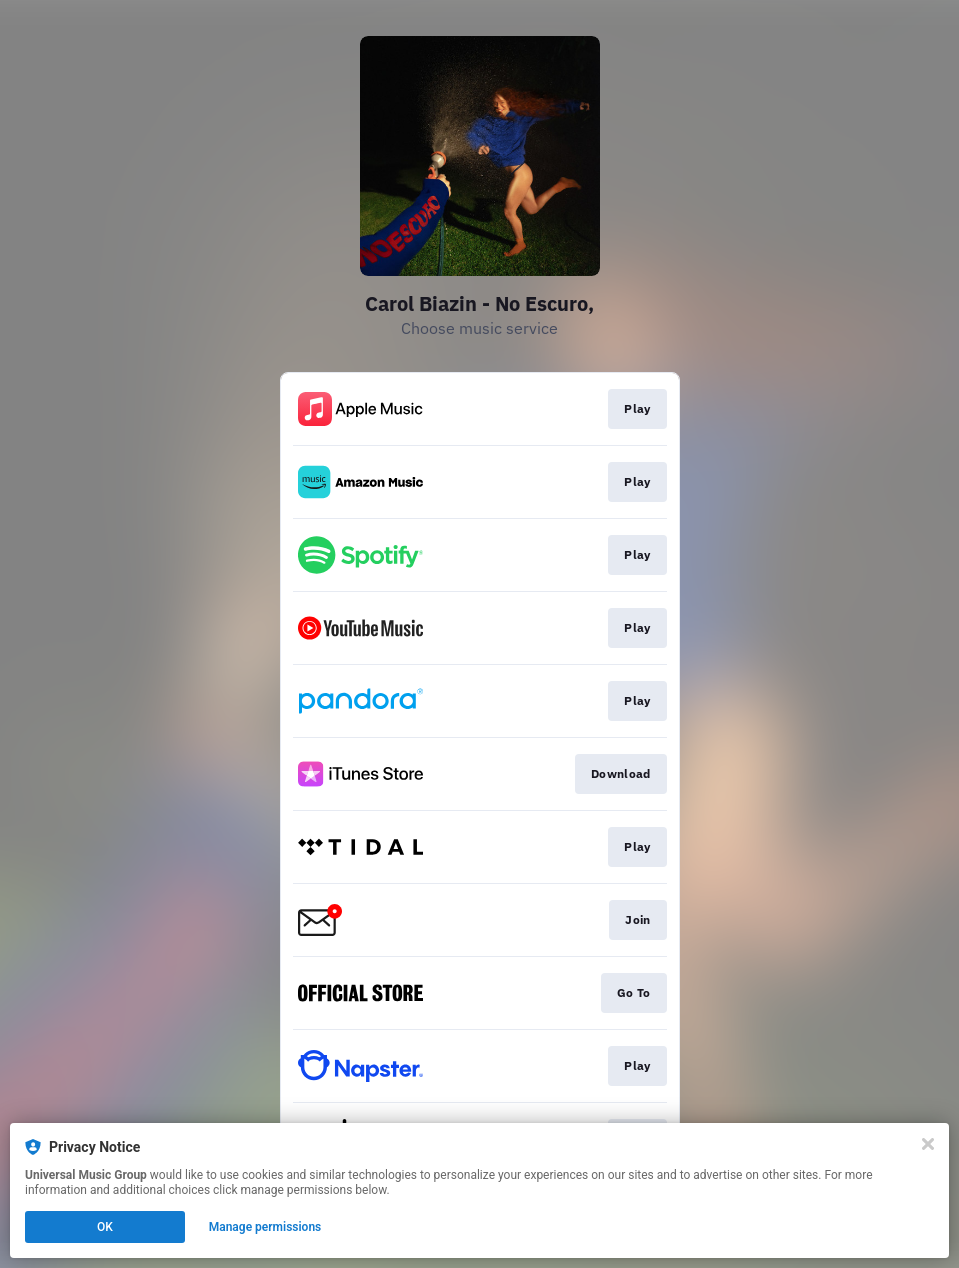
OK (105, 1227)
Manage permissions (265, 1227)
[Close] (928, 1144)
